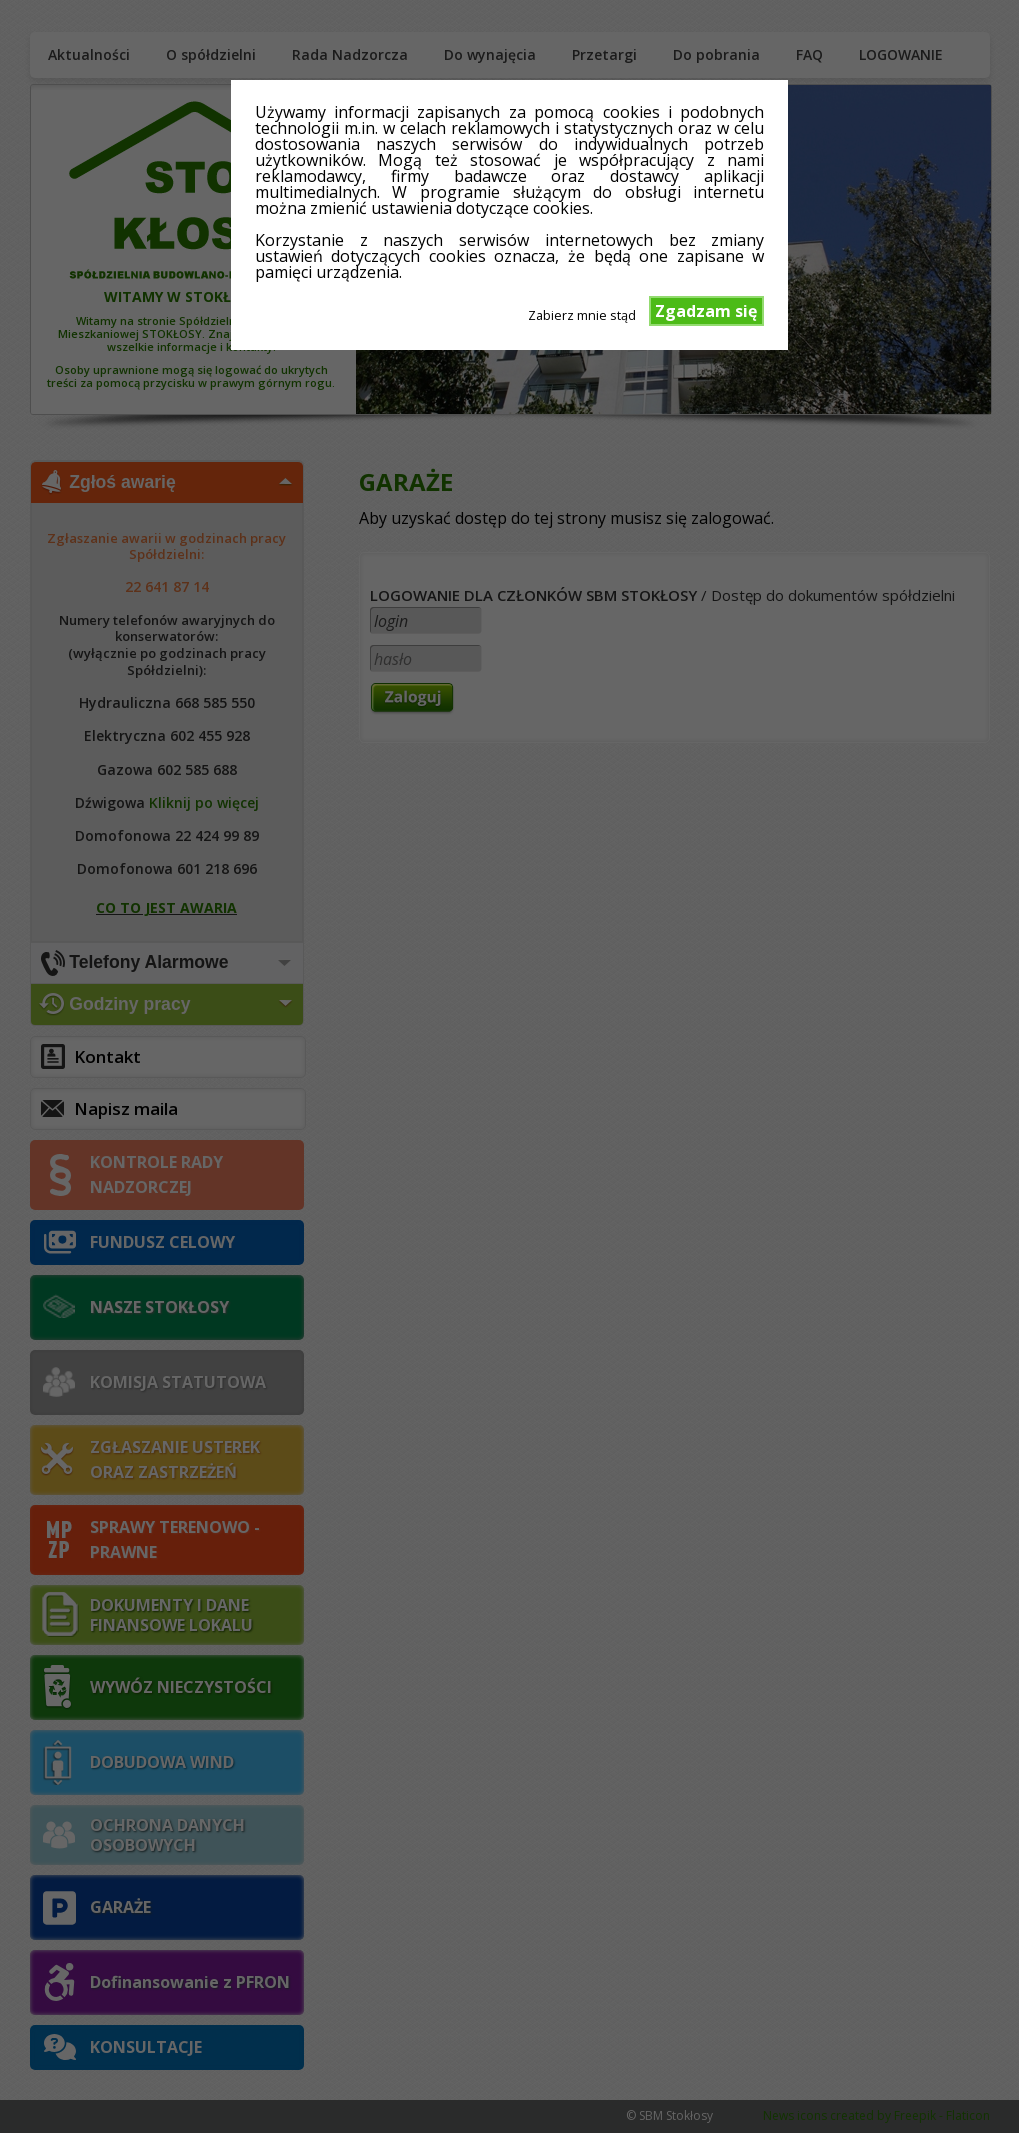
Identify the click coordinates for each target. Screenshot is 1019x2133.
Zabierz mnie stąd (582, 314)
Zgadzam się (706, 311)
